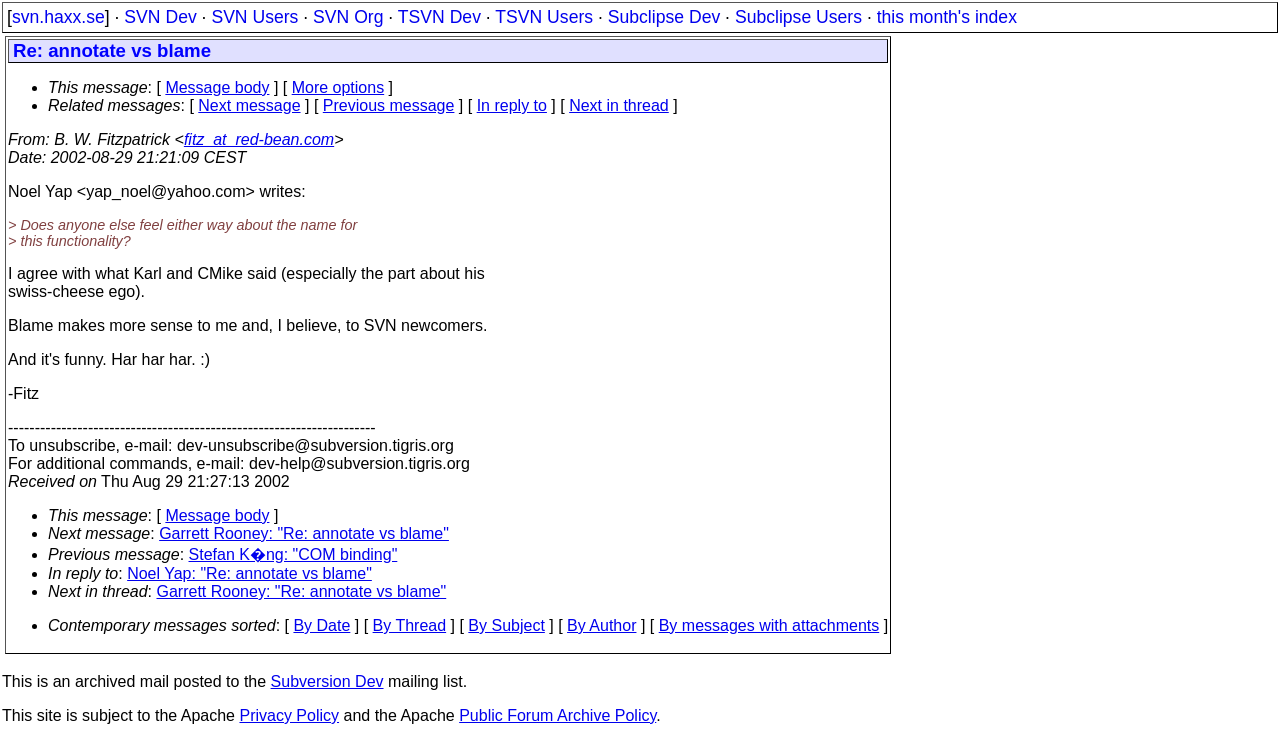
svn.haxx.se (58, 17)
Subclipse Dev (664, 17)
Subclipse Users (798, 17)
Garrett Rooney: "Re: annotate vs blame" (304, 533)
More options (338, 87)
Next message (249, 105)
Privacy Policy (289, 715)
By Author (601, 625)
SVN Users (254, 17)
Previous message (389, 105)
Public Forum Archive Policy (557, 715)
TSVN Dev (439, 17)
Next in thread (619, 105)
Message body (217, 87)
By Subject (506, 625)
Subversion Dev (327, 681)
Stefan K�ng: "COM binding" (293, 554)
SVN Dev (160, 17)
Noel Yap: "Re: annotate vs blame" (249, 573)
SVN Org (348, 17)
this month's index (947, 17)
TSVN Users (544, 17)
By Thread (410, 625)
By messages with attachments (769, 625)
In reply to (512, 105)
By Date (321, 625)
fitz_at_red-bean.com (259, 139)
